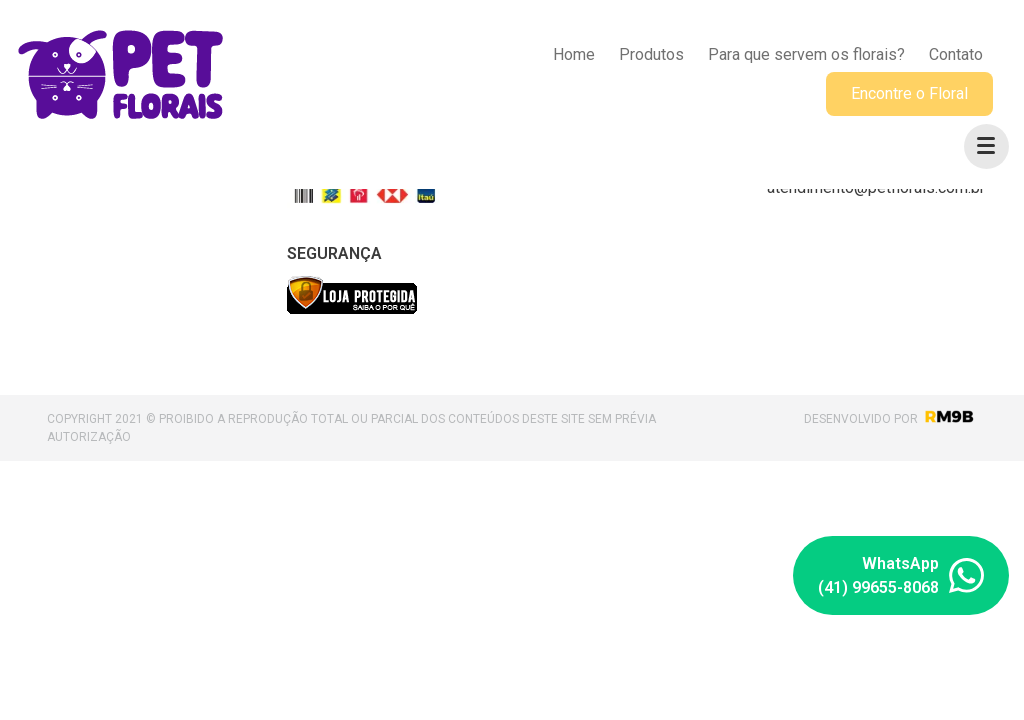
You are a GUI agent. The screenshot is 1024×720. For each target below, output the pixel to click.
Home (574, 54)
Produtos (651, 54)
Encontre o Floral (909, 93)
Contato (956, 54)
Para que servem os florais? (806, 54)
